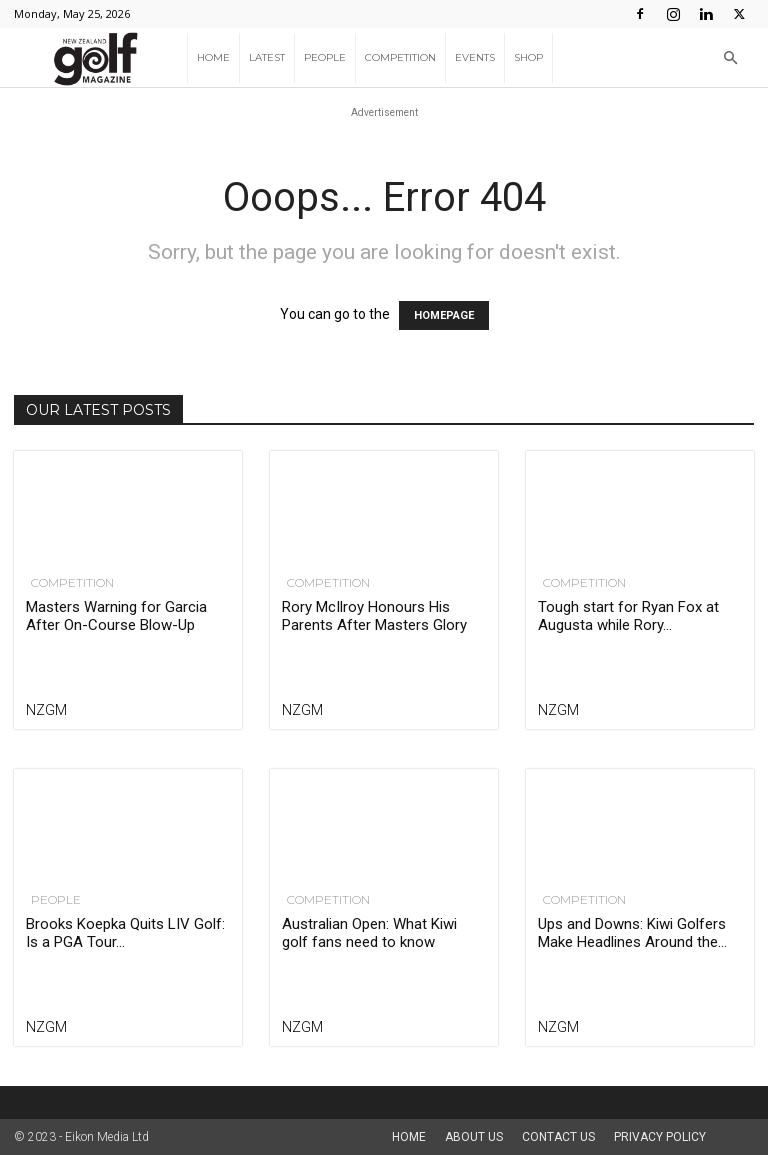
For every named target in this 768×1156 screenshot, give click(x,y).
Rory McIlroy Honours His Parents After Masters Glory (374, 616)
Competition (400, 57)
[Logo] (100, 58)
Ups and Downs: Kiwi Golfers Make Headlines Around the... (632, 933)
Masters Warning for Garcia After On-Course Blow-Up (116, 616)
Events (475, 57)
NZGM (46, 710)
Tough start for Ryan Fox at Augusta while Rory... (628, 616)
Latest (267, 57)
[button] (730, 58)
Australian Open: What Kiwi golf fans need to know (369, 933)
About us (474, 1137)
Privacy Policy (660, 1137)
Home (213, 57)
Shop (528, 57)
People (325, 57)
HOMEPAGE (444, 315)
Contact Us (558, 1137)
